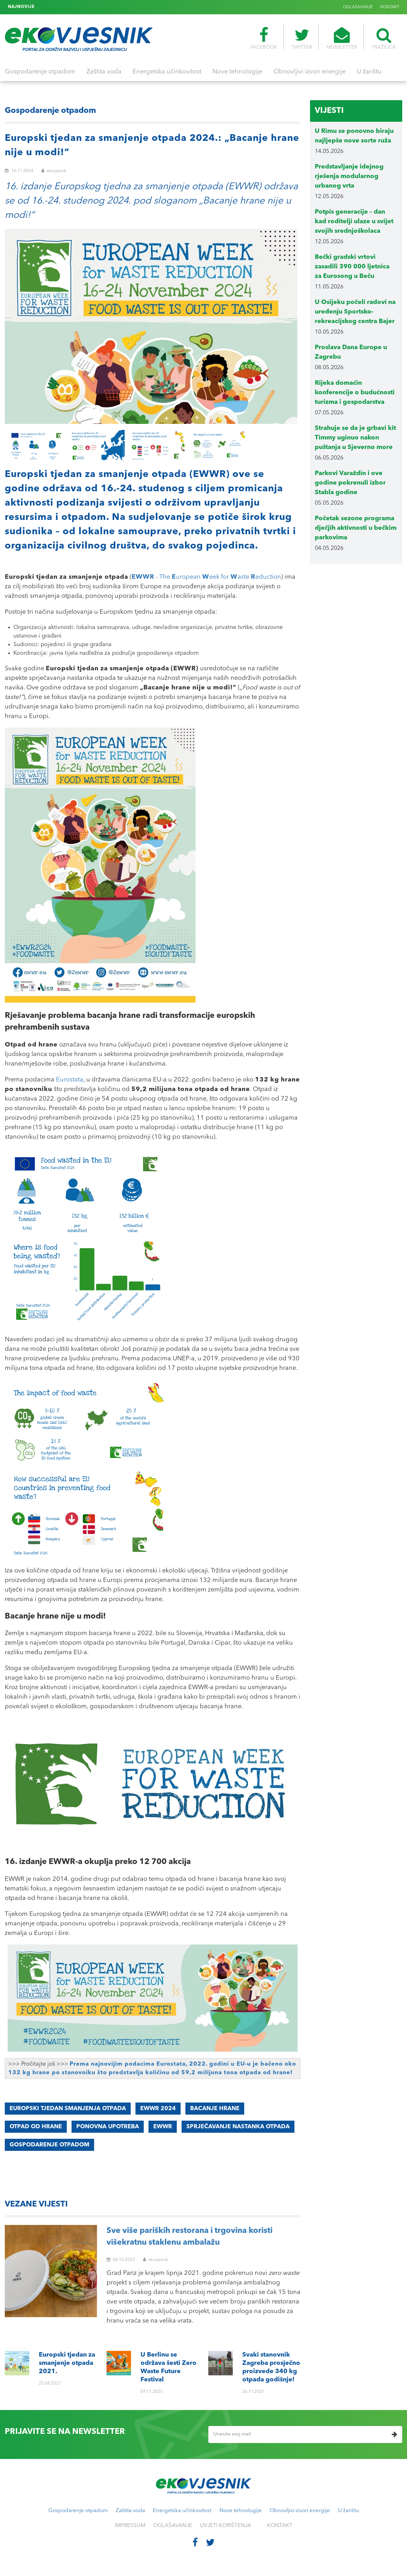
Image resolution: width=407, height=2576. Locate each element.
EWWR (162, 2127)
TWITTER (302, 38)
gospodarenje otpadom (49, 2145)
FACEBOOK (264, 38)
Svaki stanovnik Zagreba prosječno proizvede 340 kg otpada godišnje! (110, 7)
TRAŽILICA (384, 38)
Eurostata (69, 1080)
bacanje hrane (214, 2108)
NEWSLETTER (342, 38)
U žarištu (369, 72)
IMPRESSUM (130, 2525)
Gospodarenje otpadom (40, 72)
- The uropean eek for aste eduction (206, 577)
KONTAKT (389, 7)
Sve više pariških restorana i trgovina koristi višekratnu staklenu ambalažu (189, 2237)
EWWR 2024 (158, 2108)
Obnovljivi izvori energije (309, 72)
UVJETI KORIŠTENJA (225, 2525)
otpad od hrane (36, 2127)
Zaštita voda (103, 72)
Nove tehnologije (237, 72)
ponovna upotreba (107, 2127)
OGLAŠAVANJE (358, 7)
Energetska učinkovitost (167, 72)
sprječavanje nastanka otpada (238, 2127)
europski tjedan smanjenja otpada (68, 2108)
